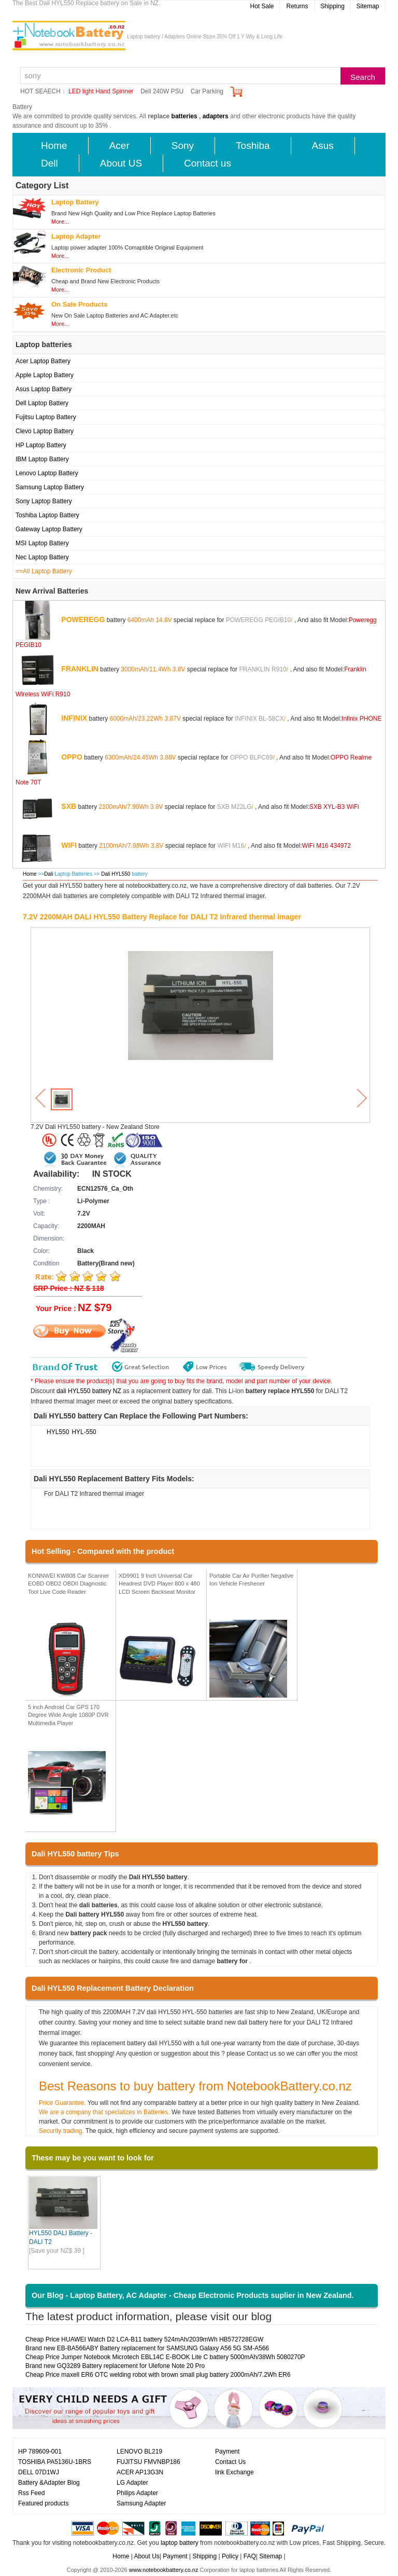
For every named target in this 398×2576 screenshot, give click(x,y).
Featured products (43, 2503)
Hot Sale (262, 6)
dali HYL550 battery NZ (88, 1391)
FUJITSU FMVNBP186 (148, 2461)
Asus (323, 145)
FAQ (250, 2556)
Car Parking (207, 91)
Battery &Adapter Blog (49, 2482)
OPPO (71, 756)
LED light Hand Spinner (100, 91)
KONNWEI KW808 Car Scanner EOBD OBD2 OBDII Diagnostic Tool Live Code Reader (68, 1584)
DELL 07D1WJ (38, 2472)
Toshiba (253, 145)
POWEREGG (83, 619)
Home (54, 145)
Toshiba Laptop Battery (47, 515)
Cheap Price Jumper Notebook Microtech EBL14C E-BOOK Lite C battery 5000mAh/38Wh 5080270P (165, 2357)
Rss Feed (31, 2493)
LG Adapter (132, 2482)
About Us (146, 2556)
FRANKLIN (79, 668)
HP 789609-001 (40, 2451)
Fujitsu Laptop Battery (46, 417)
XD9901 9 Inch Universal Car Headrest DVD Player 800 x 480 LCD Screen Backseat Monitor (159, 1584)
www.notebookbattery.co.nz (163, 2570)
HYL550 (58, 1432)
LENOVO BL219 (139, 2451)
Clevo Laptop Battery (45, 431)
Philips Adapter (137, 2493)
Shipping (332, 6)
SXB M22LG (234, 806)
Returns (297, 6)
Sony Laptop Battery (44, 501)
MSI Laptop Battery (42, 543)
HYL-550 (84, 1432)
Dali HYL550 (116, 874)
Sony (183, 145)
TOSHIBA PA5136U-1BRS (54, 2461)
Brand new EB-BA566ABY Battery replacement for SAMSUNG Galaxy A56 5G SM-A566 (147, 2348)
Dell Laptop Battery (42, 403)
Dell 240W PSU (161, 91)
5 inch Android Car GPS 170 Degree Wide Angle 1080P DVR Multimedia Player (68, 1715)
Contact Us (230, 2461)
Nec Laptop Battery (42, 557)
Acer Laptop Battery (43, 361)
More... (60, 221)
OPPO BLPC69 (251, 757)
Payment (227, 2451)
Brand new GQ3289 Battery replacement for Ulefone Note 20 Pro (115, 2366)
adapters (216, 116)
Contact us (207, 163)
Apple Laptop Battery (45, 375)
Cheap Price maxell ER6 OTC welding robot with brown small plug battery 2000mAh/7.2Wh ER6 (158, 2374)
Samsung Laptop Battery (50, 487)
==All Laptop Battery (44, 571)
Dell (49, 163)
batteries (184, 116)
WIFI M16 (230, 845)
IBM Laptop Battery (42, 459)
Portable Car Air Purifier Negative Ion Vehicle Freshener (251, 1580)
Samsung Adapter (141, 2503)
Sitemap (367, 6)
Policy (230, 2556)
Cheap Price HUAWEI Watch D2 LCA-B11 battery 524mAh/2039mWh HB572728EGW (144, 2339)
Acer (119, 145)
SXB (68, 806)
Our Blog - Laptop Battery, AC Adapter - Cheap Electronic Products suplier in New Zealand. (193, 2295)
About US (121, 163)
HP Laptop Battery (41, 445)
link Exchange (234, 2472)
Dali (48, 874)
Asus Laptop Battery (44, 389)
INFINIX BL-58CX (259, 718)
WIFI (69, 845)
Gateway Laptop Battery (49, 529)
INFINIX (74, 717)
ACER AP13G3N (140, 2472)
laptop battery (179, 2542)
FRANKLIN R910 (262, 668)
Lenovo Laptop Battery (47, 473)
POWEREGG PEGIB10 (258, 619)
